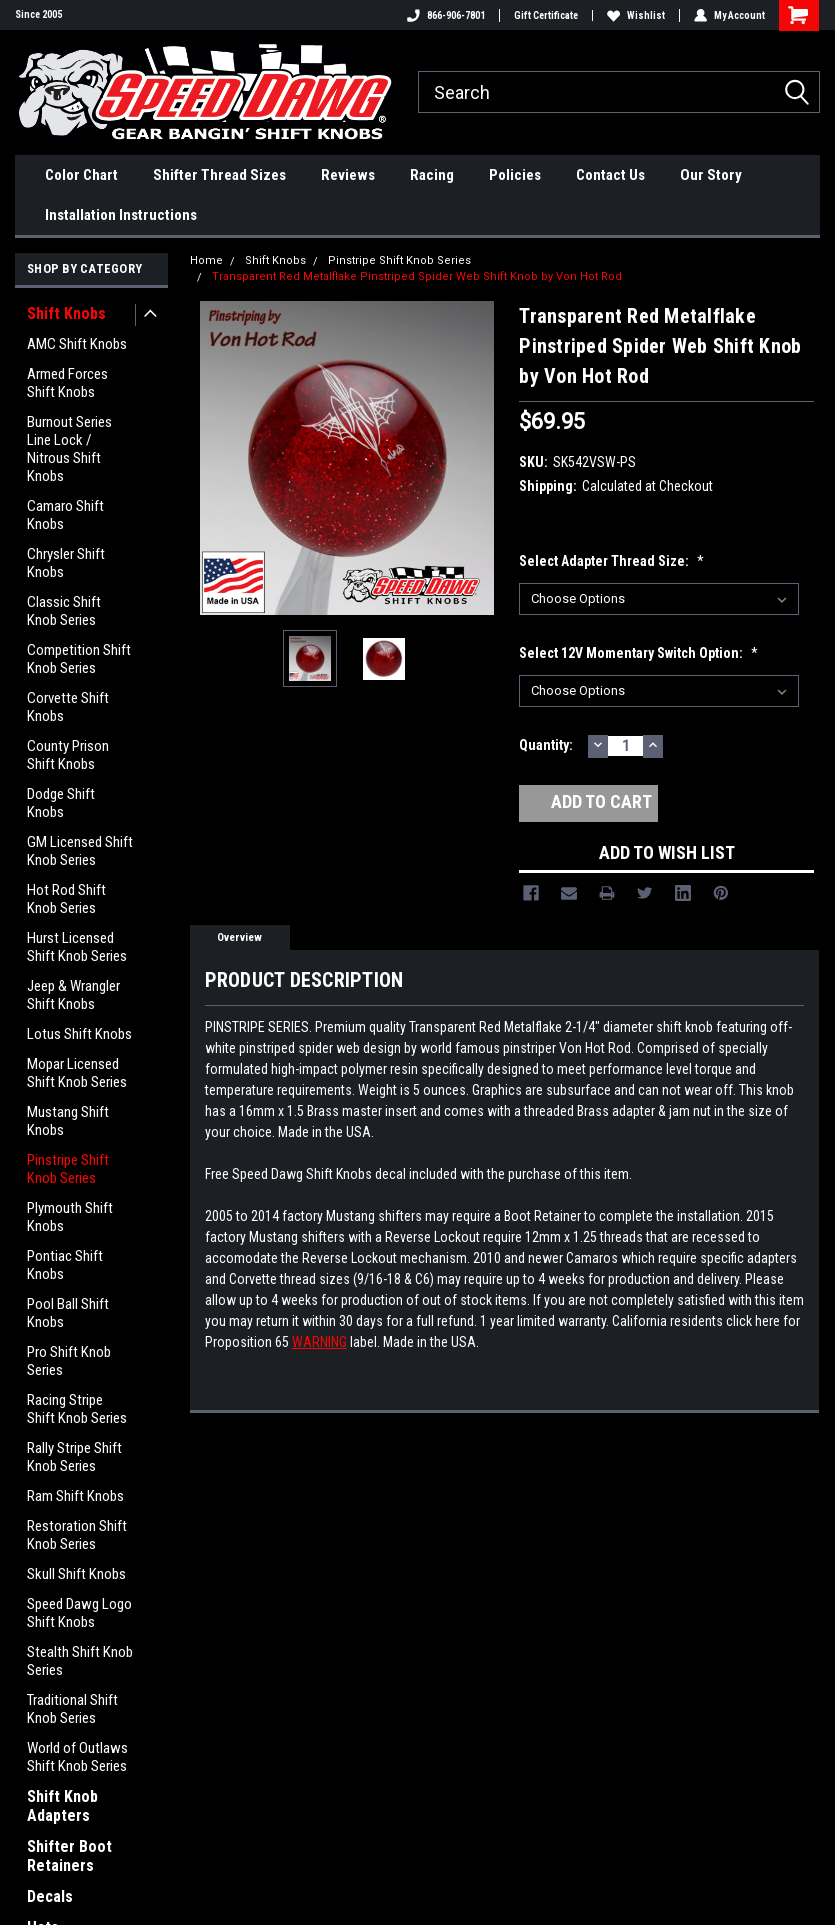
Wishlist (636, 15)
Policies (515, 175)
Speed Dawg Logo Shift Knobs (79, 1613)
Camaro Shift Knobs (65, 515)
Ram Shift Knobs (75, 1496)
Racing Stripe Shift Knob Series (77, 1409)
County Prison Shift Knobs (68, 755)
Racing (432, 175)
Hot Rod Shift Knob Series (66, 899)
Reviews (348, 175)
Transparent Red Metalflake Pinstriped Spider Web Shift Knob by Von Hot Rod (417, 276)
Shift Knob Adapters (62, 1806)
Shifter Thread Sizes (219, 175)
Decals (50, 1896)
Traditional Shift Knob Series (72, 1709)
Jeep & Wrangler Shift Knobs (73, 995)
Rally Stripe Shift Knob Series (74, 1457)
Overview (239, 937)
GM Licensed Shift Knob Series (80, 851)
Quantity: (546, 745)
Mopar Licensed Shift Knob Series (77, 1073)
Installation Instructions (121, 215)
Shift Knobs (66, 313)
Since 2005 (38, 14)
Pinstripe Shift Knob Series (68, 1169)
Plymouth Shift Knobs (70, 1217)
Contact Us (610, 175)
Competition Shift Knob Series (79, 659)
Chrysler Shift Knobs (66, 563)
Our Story (711, 175)
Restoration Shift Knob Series (77, 1535)
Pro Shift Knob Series (69, 1361)
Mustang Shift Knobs (68, 1121)
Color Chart (81, 175)
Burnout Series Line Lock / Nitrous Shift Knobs (69, 449)
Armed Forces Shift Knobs (67, 383)
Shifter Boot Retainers (69, 1856)
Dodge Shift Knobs (61, 803)
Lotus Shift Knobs (79, 1034)
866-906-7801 (446, 15)
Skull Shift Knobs (76, 1574)
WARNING (319, 1342)
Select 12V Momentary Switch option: (638, 653)
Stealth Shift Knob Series (80, 1661)
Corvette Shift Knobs (68, 707)
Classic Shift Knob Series (64, 611)
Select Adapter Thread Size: (611, 561)
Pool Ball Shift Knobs (68, 1313)
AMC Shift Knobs (77, 344)
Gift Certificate (546, 15)
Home (206, 260)
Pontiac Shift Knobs (65, 1265)
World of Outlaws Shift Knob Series (77, 1757)
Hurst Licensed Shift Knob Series (77, 947)
